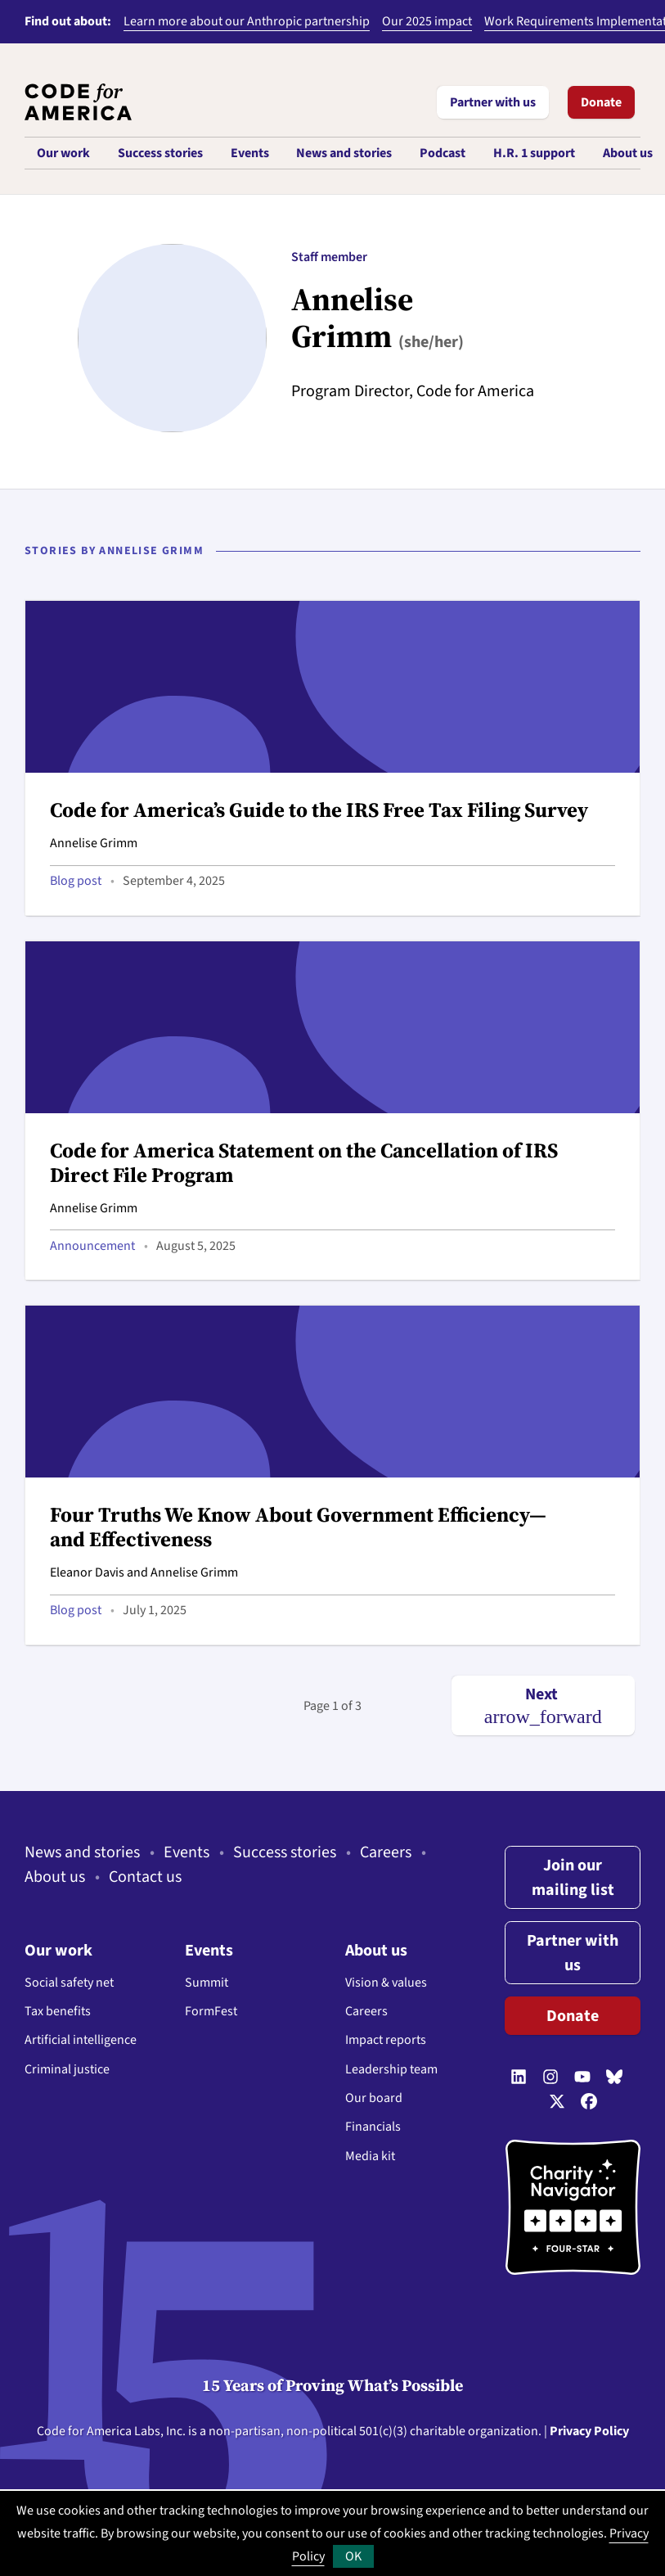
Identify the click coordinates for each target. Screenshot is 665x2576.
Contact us (145, 1876)
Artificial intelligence (81, 2040)
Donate (601, 102)
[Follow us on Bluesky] (614, 2078)
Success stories (284, 1852)
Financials (373, 2127)
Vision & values (386, 1983)
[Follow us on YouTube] (582, 2078)
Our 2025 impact (427, 21)
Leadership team (391, 2069)
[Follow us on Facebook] (589, 2102)
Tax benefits (58, 2011)
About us (55, 1876)
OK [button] (353, 2556)
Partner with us (493, 102)
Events (186, 1852)
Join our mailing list (573, 1878)
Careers (385, 1852)
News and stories (82, 1852)
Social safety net (69, 1983)
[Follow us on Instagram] (550, 2078)
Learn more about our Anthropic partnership (247, 21)
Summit (206, 1983)
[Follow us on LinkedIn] (518, 2078)
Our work (58, 1950)
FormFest (211, 2011)
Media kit (370, 2156)
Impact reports (385, 2040)
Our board (373, 2098)
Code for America (84, 2431)
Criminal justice (67, 2069)
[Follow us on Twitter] (557, 2102)
